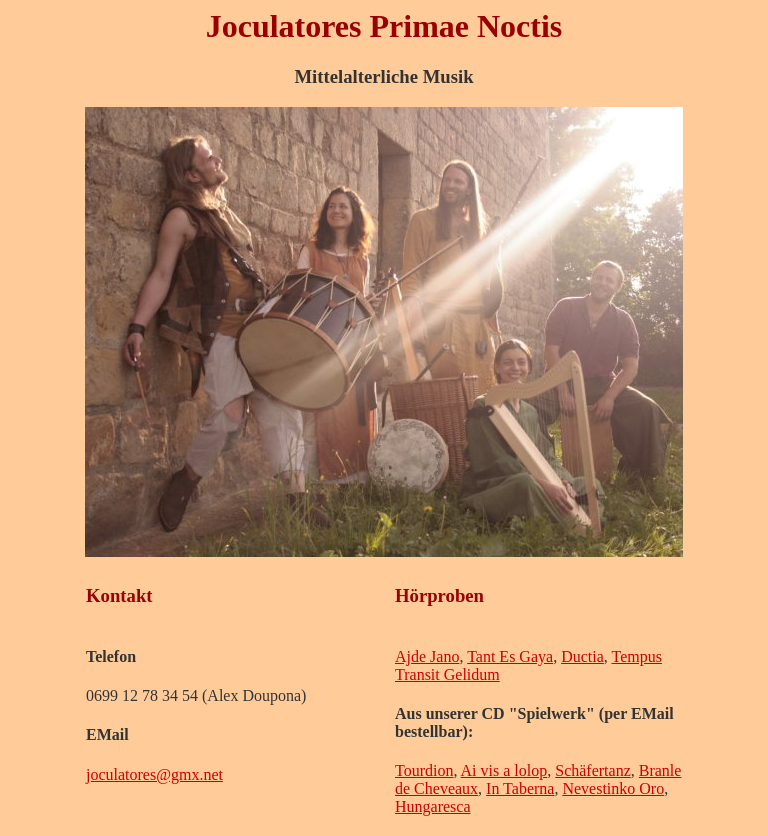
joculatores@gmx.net (154, 774)
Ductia (582, 656)
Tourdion (424, 770)
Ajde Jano (427, 656)
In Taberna (520, 788)
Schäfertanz (593, 770)
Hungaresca (433, 806)
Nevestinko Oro (613, 788)
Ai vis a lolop (504, 770)
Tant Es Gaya (510, 656)
